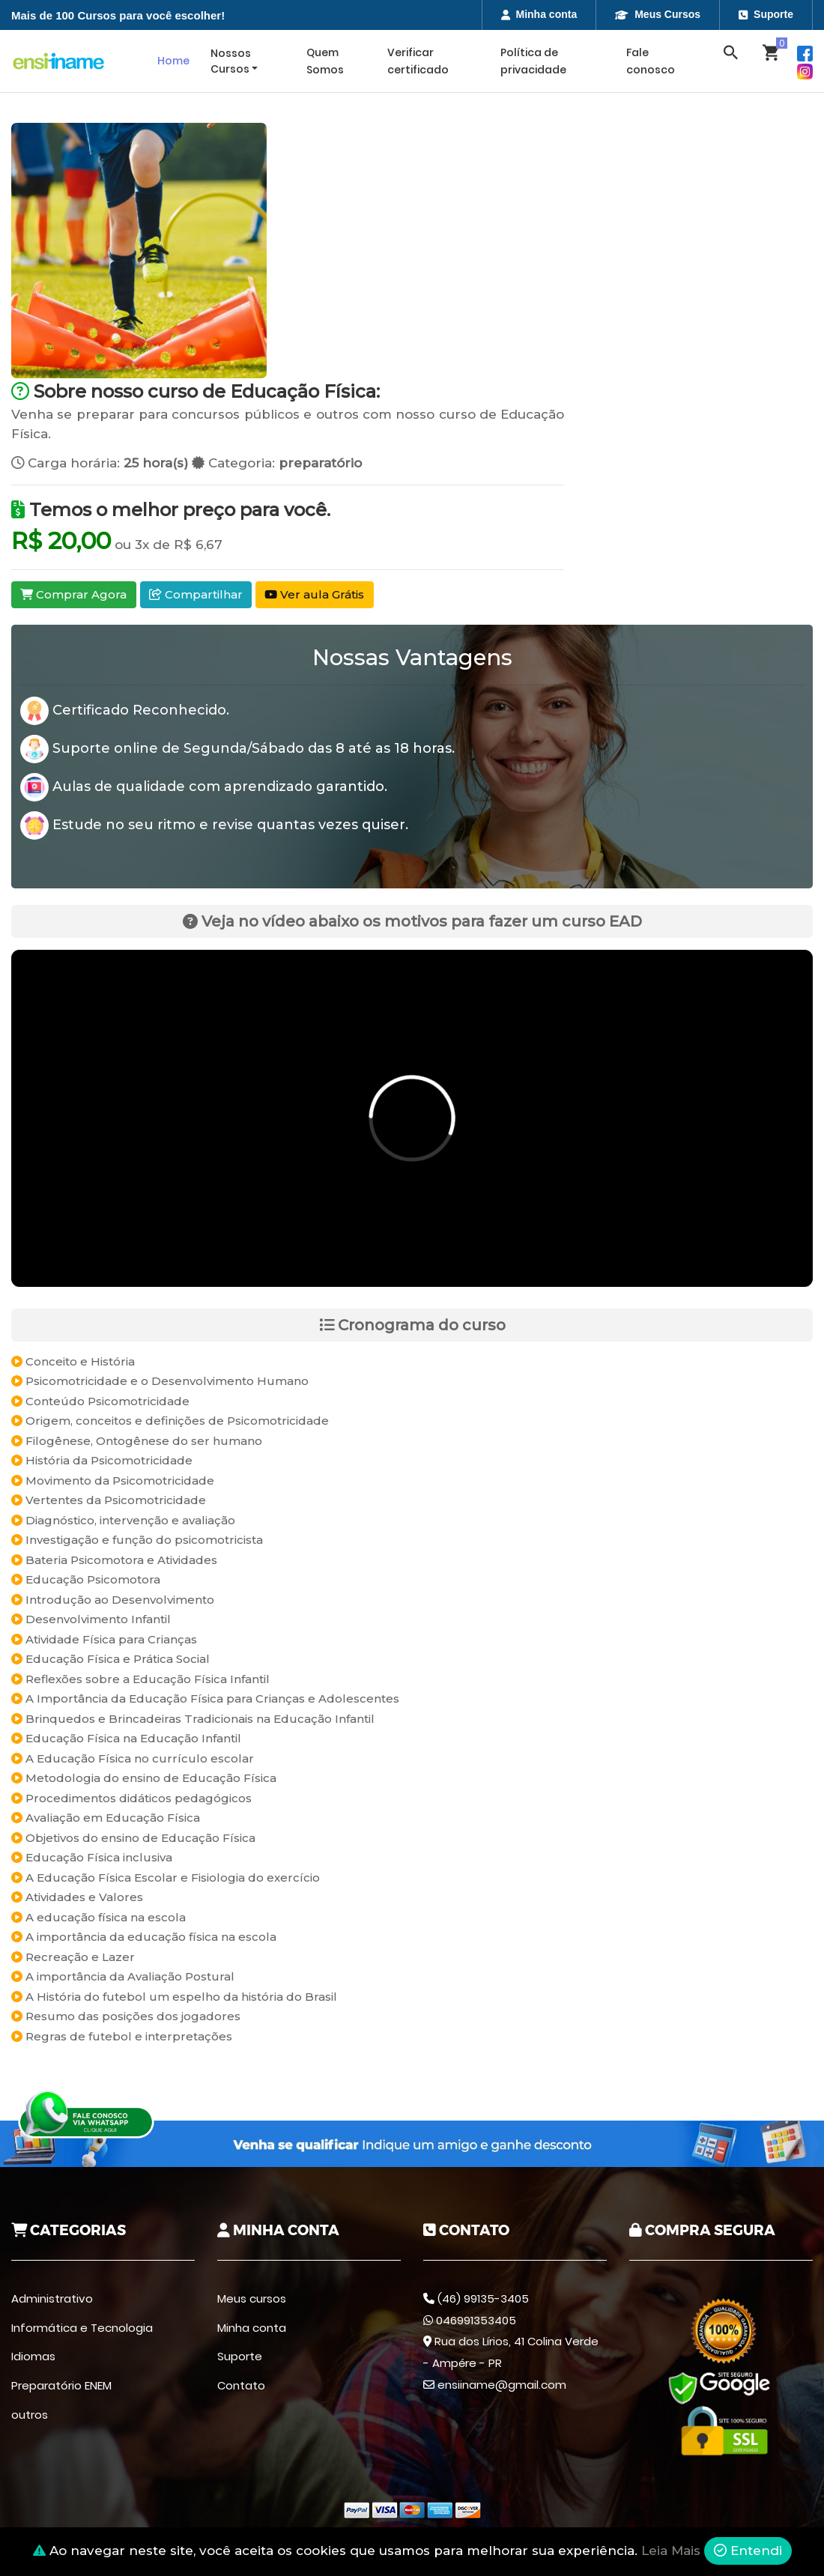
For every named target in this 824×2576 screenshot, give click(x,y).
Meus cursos (251, 2298)
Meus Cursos (657, 14)
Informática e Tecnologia (82, 2328)
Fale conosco (650, 61)
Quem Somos (325, 61)
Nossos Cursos (230, 61)
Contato (241, 2385)
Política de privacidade (533, 61)
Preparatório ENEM (61, 2385)
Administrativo (52, 2298)
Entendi (748, 2550)
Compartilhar (196, 594)
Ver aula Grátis (314, 594)
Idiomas (33, 2356)
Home (173, 60)
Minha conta (539, 14)
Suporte (766, 14)
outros (29, 2414)
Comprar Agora (73, 594)
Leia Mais (670, 2550)
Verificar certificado (418, 61)
